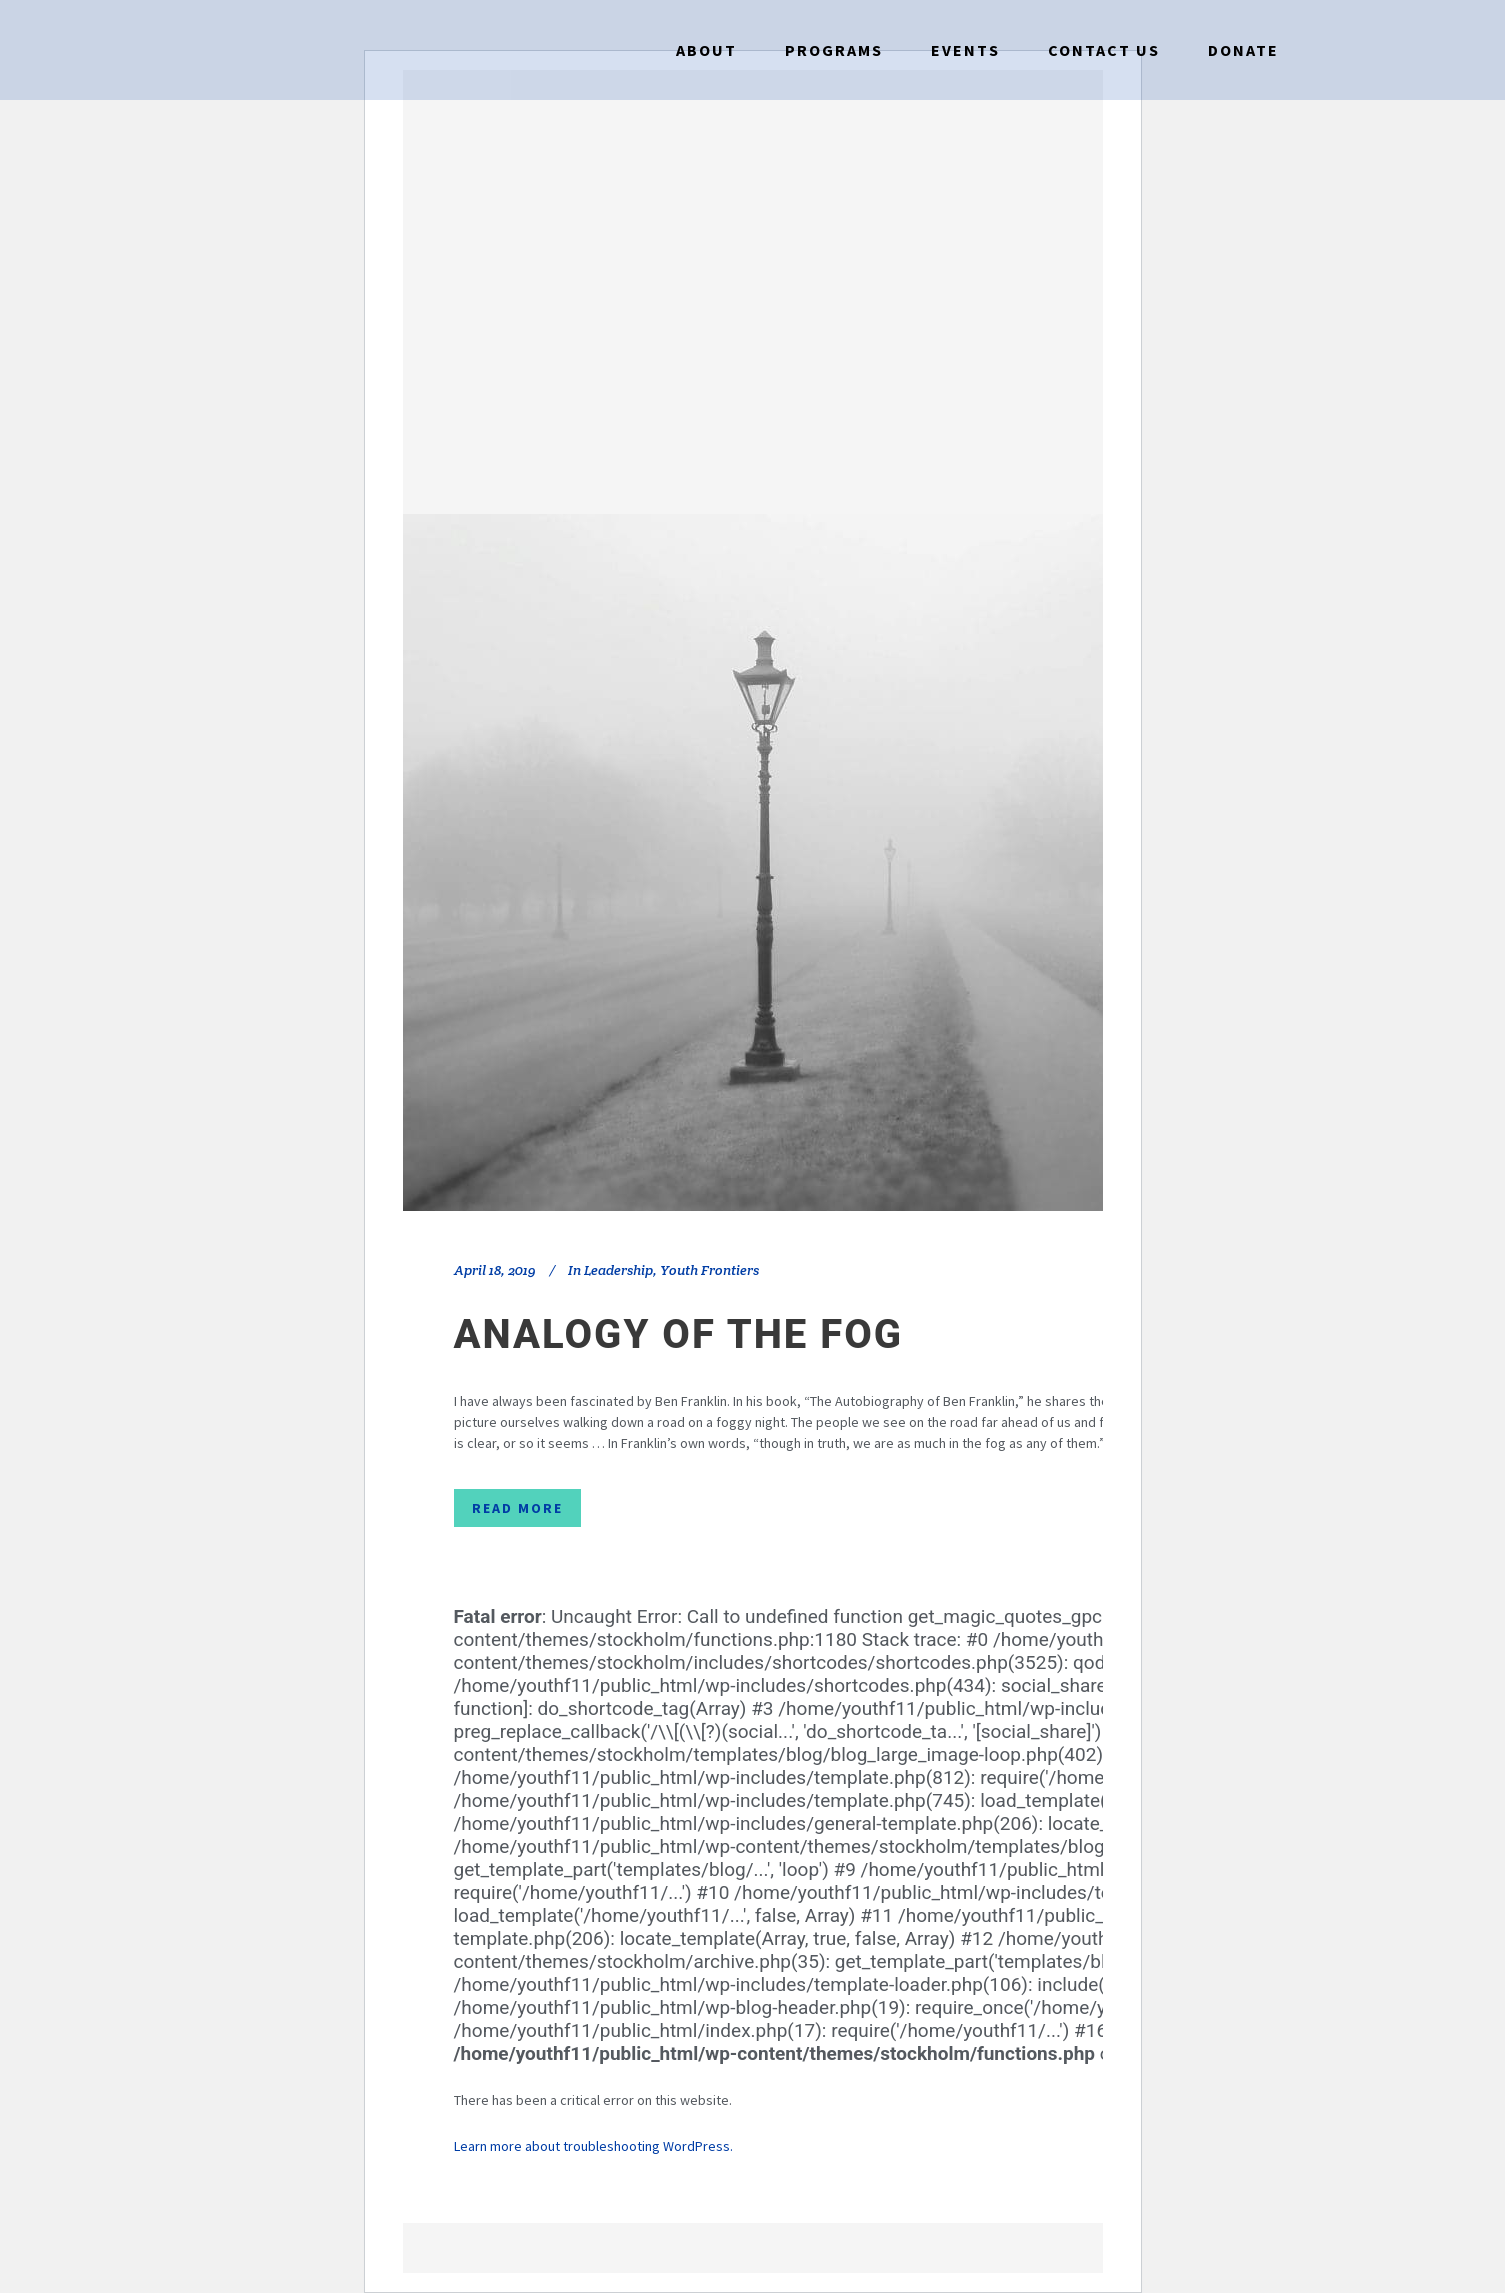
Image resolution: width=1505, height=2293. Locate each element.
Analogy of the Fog (679, 1334)
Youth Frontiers (709, 1270)
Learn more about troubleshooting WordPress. (593, 2146)
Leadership (618, 1270)
